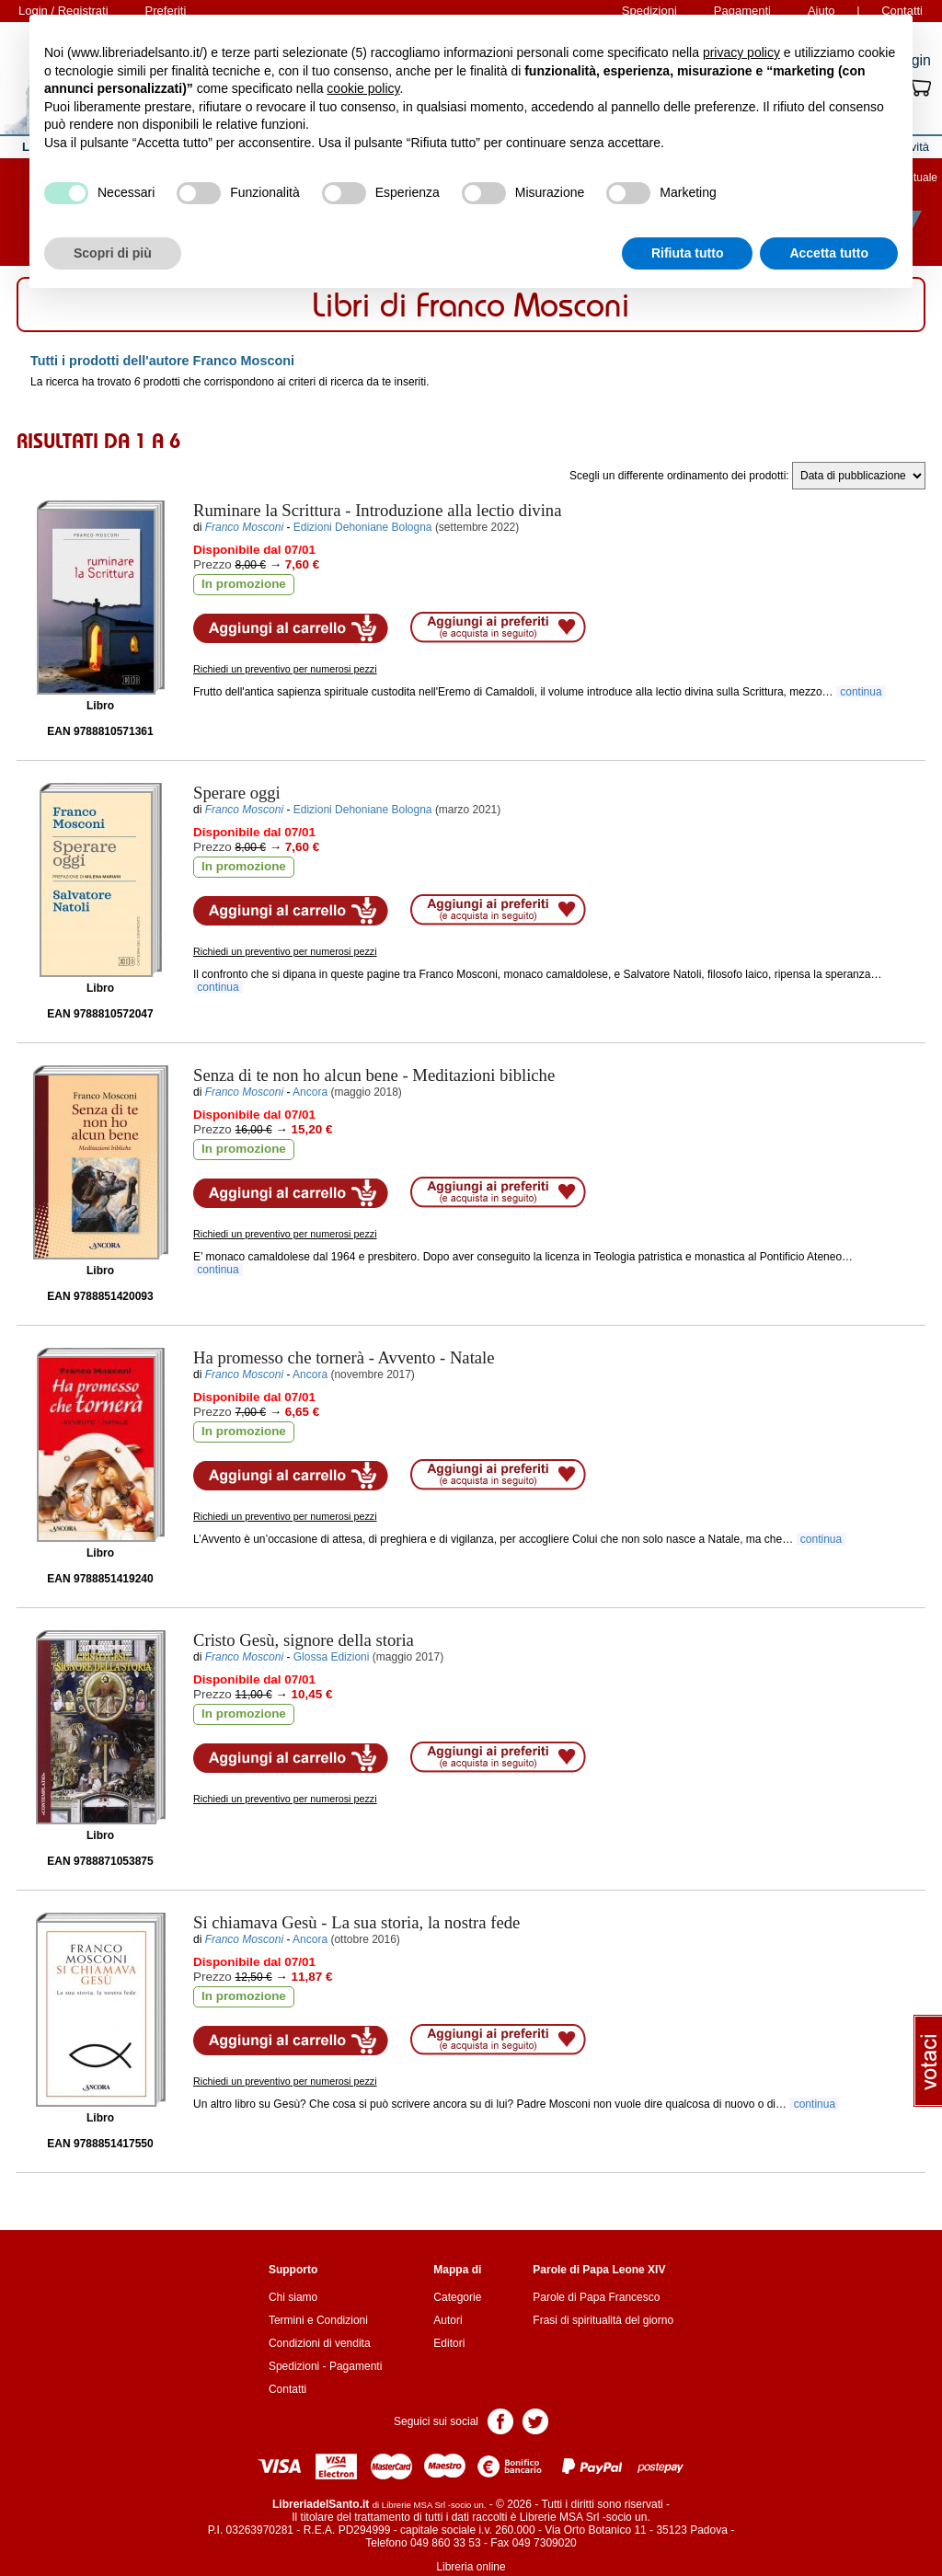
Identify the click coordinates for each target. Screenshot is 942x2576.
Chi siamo (293, 2297)
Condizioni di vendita (320, 2343)
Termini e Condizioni (318, 2320)
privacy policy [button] (741, 52)
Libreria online (470, 2566)
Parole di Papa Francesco (596, 2297)
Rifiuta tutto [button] (687, 253)
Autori (447, 2320)
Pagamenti (355, 2366)
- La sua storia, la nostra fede (356, 1922)
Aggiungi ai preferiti (498, 627)
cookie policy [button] (363, 88)
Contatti (287, 2389)
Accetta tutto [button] (828, 253)
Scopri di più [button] (113, 253)
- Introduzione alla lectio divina (377, 510)
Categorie (457, 2297)
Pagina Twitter (535, 2420)
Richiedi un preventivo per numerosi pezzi (285, 668)
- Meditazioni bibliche (374, 1075)
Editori (449, 2343)
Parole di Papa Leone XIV (599, 2269)
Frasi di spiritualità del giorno (603, 2320)
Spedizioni (294, 2366)
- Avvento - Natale (344, 1357)
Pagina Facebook (500, 2420)
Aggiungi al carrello (290, 628)
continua (861, 691)
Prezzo (212, 564)
